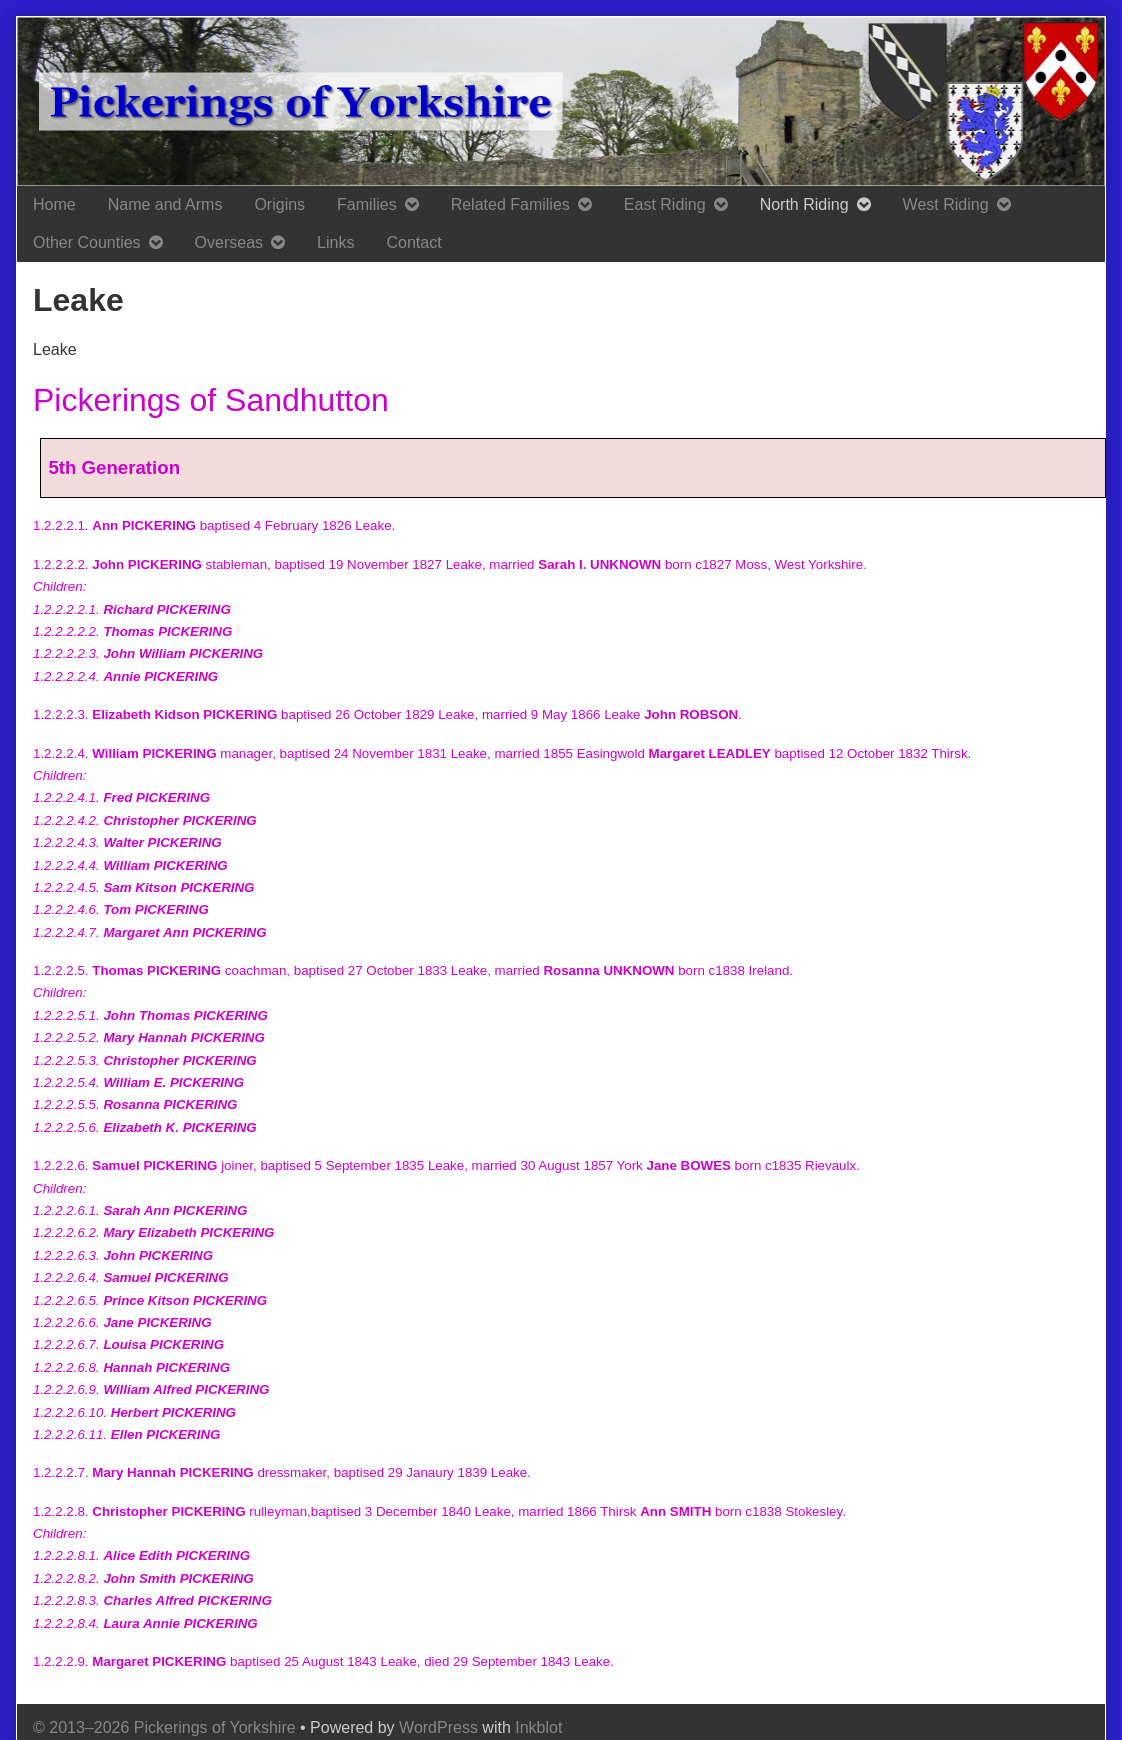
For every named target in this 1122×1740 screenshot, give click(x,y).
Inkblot (538, 1727)
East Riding (665, 204)
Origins (279, 204)
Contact (413, 242)
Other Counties (87, 242)
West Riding (946, 204)
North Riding (804, 204)
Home (54, 204)
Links (335, 242)
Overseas (229, 242)
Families (367, 204)
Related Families (510, 204)
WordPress (438, 1727)
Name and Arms (165, 204)
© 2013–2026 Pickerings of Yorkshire (164, 1727)
